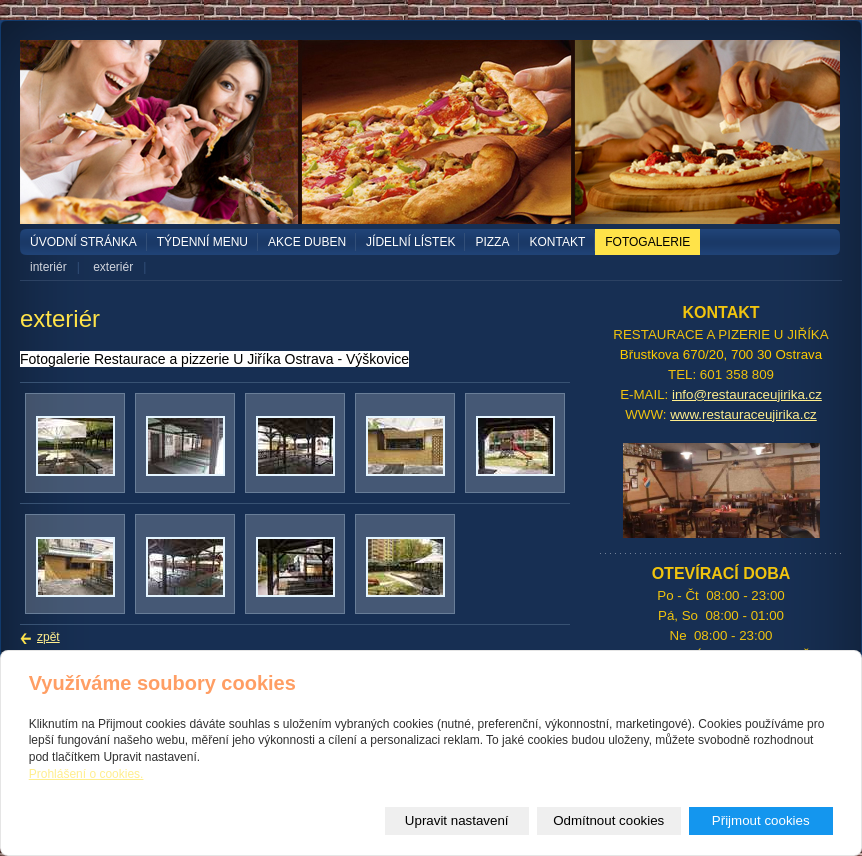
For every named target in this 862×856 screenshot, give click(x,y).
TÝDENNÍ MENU (202, 242)
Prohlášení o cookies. (86, 774)
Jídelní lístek (410, 242)
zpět (48, 637)
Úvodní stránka (83, 242)
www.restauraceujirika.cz (743, 414)
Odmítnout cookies (608, 820)
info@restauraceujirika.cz (747, 394)
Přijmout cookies (761, 820)
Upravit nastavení (457, 820)
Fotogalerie (647, 242)
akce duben (307, 242)
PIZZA (492, 242)
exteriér (113, 267)
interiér (48, 267)
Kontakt (557, 242)
